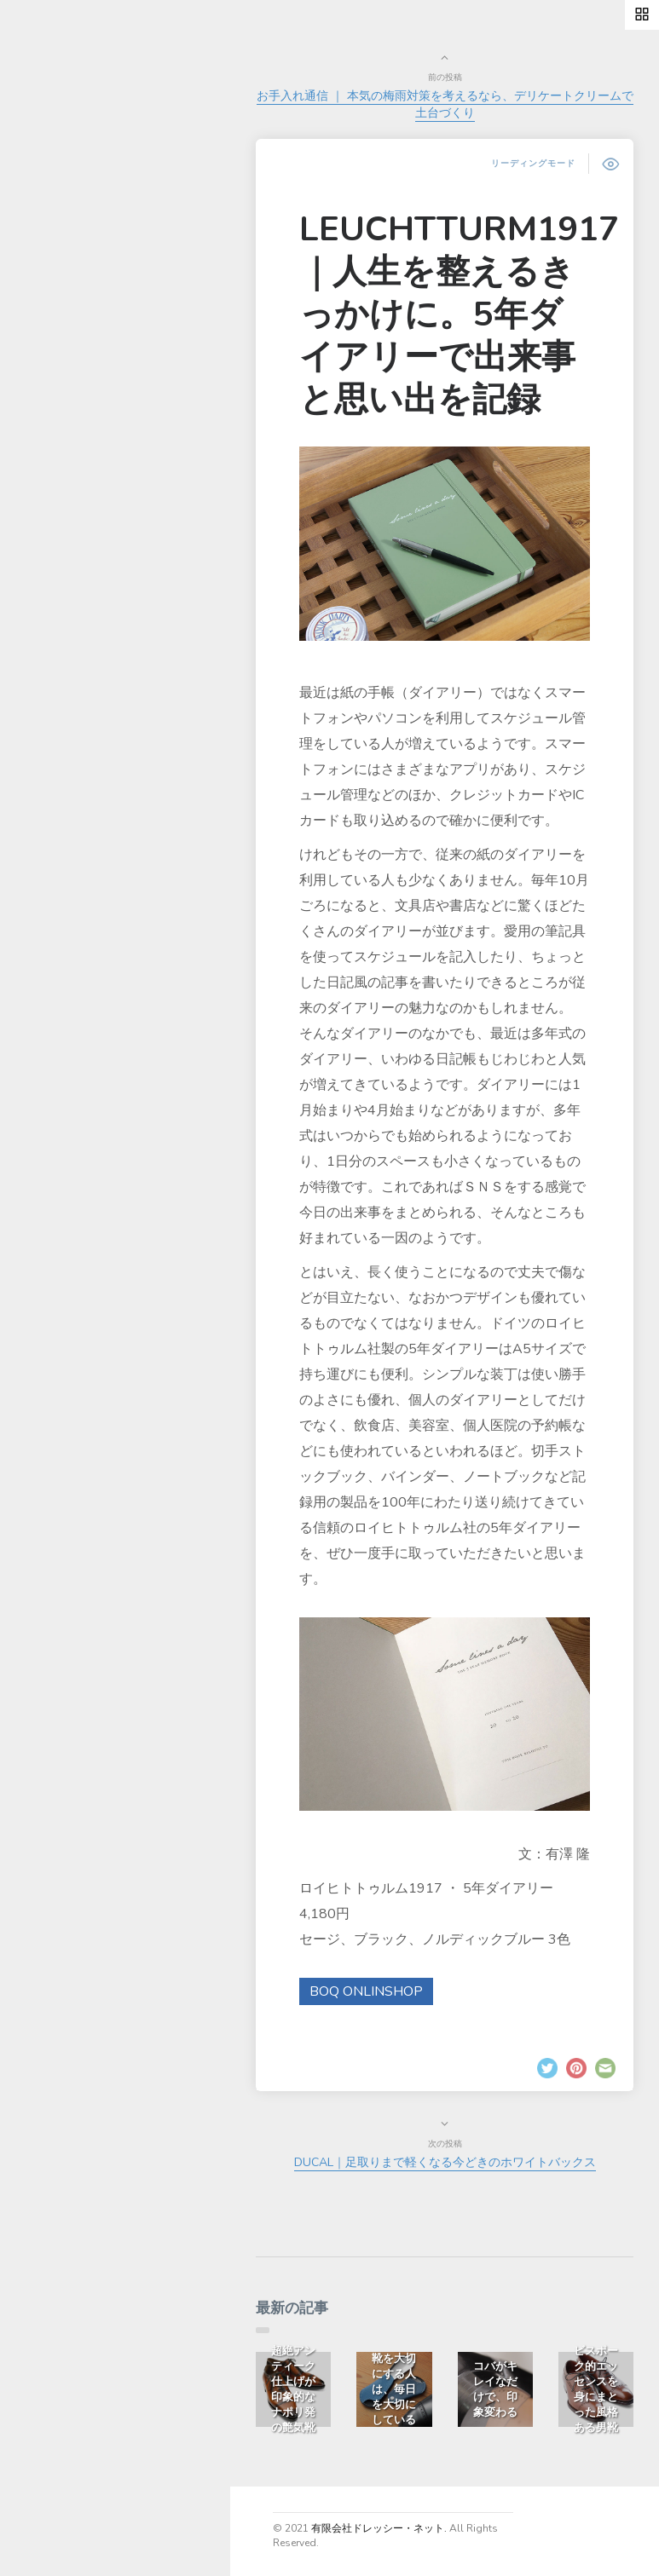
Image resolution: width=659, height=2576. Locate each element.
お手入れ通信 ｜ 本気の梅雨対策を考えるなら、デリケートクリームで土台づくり (445, 104)
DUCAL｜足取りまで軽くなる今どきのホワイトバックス (445, 2162)
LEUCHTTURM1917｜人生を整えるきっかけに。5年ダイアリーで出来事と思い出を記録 (459, 314)
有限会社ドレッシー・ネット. (379, 2528)
